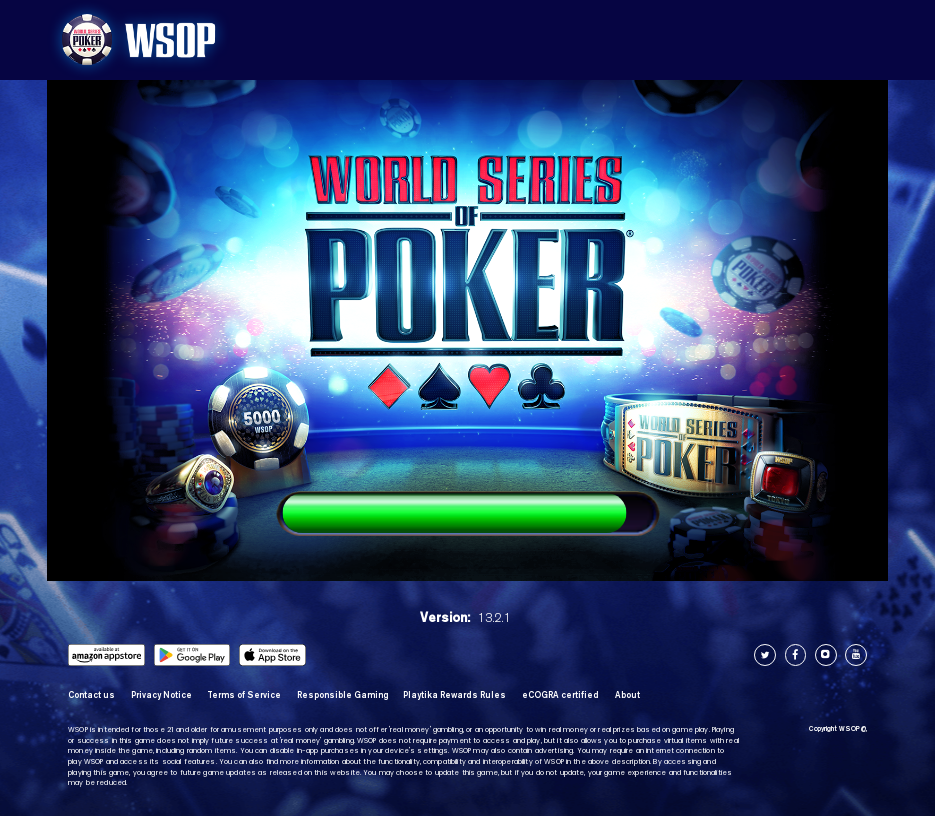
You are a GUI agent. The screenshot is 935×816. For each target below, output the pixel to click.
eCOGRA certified (560, 695)
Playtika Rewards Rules (454, 695)
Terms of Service (244, 695)
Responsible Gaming (342, 695)
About (627, 695)
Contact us (91, 695)
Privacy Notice (161, 695)
